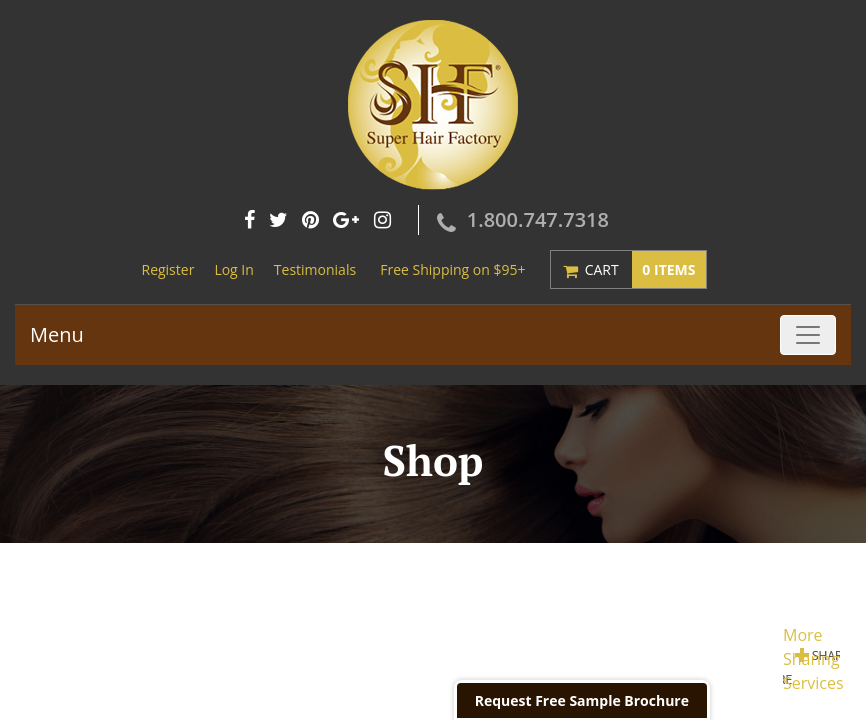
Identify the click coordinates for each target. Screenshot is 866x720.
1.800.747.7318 (538, 219)
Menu (57, 334)
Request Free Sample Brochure (582, 700)
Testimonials (315, 269)
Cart (645, 269)
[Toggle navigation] (808, 335)
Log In (233, 269)
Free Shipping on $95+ (452, 269)
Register (167, 269)
